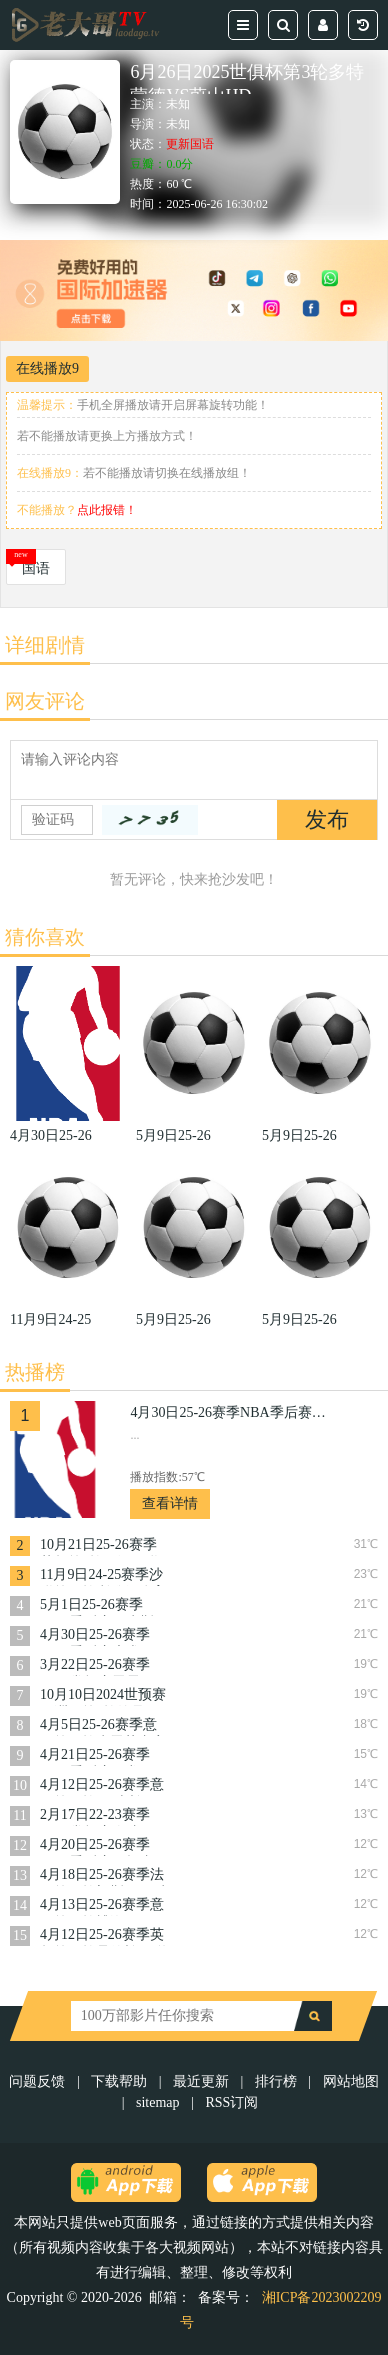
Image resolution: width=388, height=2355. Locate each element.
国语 (36, 568)
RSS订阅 (231, 2102)
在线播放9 (47, 368)
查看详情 (170, 1503)
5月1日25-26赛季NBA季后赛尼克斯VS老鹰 (97, 1606)
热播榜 (35, 1372)
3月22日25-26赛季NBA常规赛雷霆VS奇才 (98, 1666)
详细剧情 (45, 645)
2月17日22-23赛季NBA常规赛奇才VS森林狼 (98, 1816)
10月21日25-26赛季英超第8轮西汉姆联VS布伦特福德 (99, 1546)
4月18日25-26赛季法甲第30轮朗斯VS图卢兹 (105, 1876)
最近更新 (201, 2081)
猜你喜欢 (45, 937)
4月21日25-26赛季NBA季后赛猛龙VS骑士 (98, 1756)
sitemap (158, 2102)
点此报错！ (107, 510)
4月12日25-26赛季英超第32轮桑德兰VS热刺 (105, 1936)
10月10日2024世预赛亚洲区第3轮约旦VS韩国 (103, 1696)
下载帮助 (119, 2081)
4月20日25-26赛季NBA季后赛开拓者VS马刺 (97, 1846)
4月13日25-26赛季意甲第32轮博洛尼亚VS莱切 (105, 1906)
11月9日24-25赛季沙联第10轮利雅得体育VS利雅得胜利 (103, 1576)
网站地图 (351, 2081)
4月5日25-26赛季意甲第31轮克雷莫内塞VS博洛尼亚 (103, 1726)
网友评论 (45, 701)
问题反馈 (39, 2081)
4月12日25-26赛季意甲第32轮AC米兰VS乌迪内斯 (102, 1786)
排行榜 (276, 2081)
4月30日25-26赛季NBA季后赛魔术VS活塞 (98, 1636)
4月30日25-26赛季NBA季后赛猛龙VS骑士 (230, 1412)
